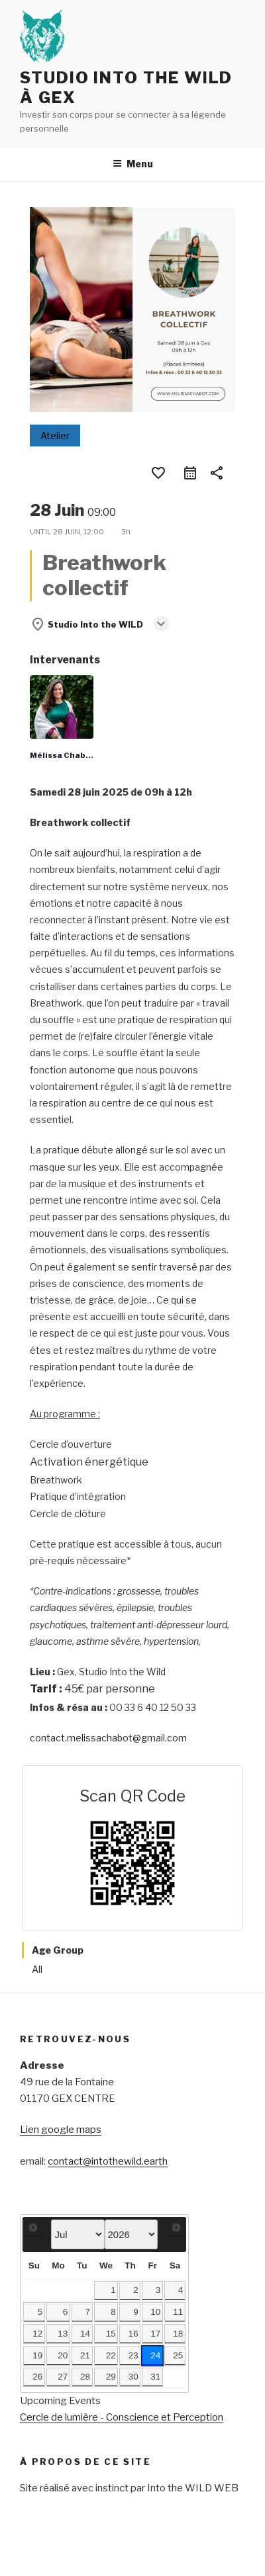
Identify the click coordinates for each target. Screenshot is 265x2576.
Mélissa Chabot (62, 755)
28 (85, 2377)
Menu (133, 163)
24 (155, 2355)
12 (37, 2334)
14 (85, 2334)
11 (178, 2312)
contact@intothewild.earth (108, 2161)
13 (63, 2334)
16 (133, 2334)
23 (133, 2355)
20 (63, 2355)
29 (111, 2377)
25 (178, 2355)
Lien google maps (60, 2130)
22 (111, 2355)
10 (155, 2312)
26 (37, 2377)
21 (85, 2355)
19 (37, 2355)
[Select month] (77, 2234)
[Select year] (131, 2234)
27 (63, 2377)
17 (155, 2334)
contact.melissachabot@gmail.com (108, 1737)
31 (155, 2377)
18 (178, 2334)
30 (133, 2377)
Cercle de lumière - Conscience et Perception (121, 2417)
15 (111, 2334)
